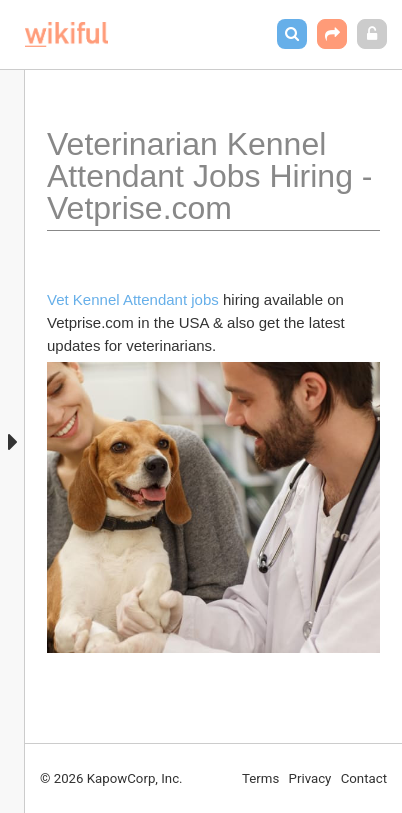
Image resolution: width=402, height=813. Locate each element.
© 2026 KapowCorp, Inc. (111, 778)
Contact (364, 778)
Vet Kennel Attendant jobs (133, 299)
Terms (260, 778)
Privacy (310, 778)
